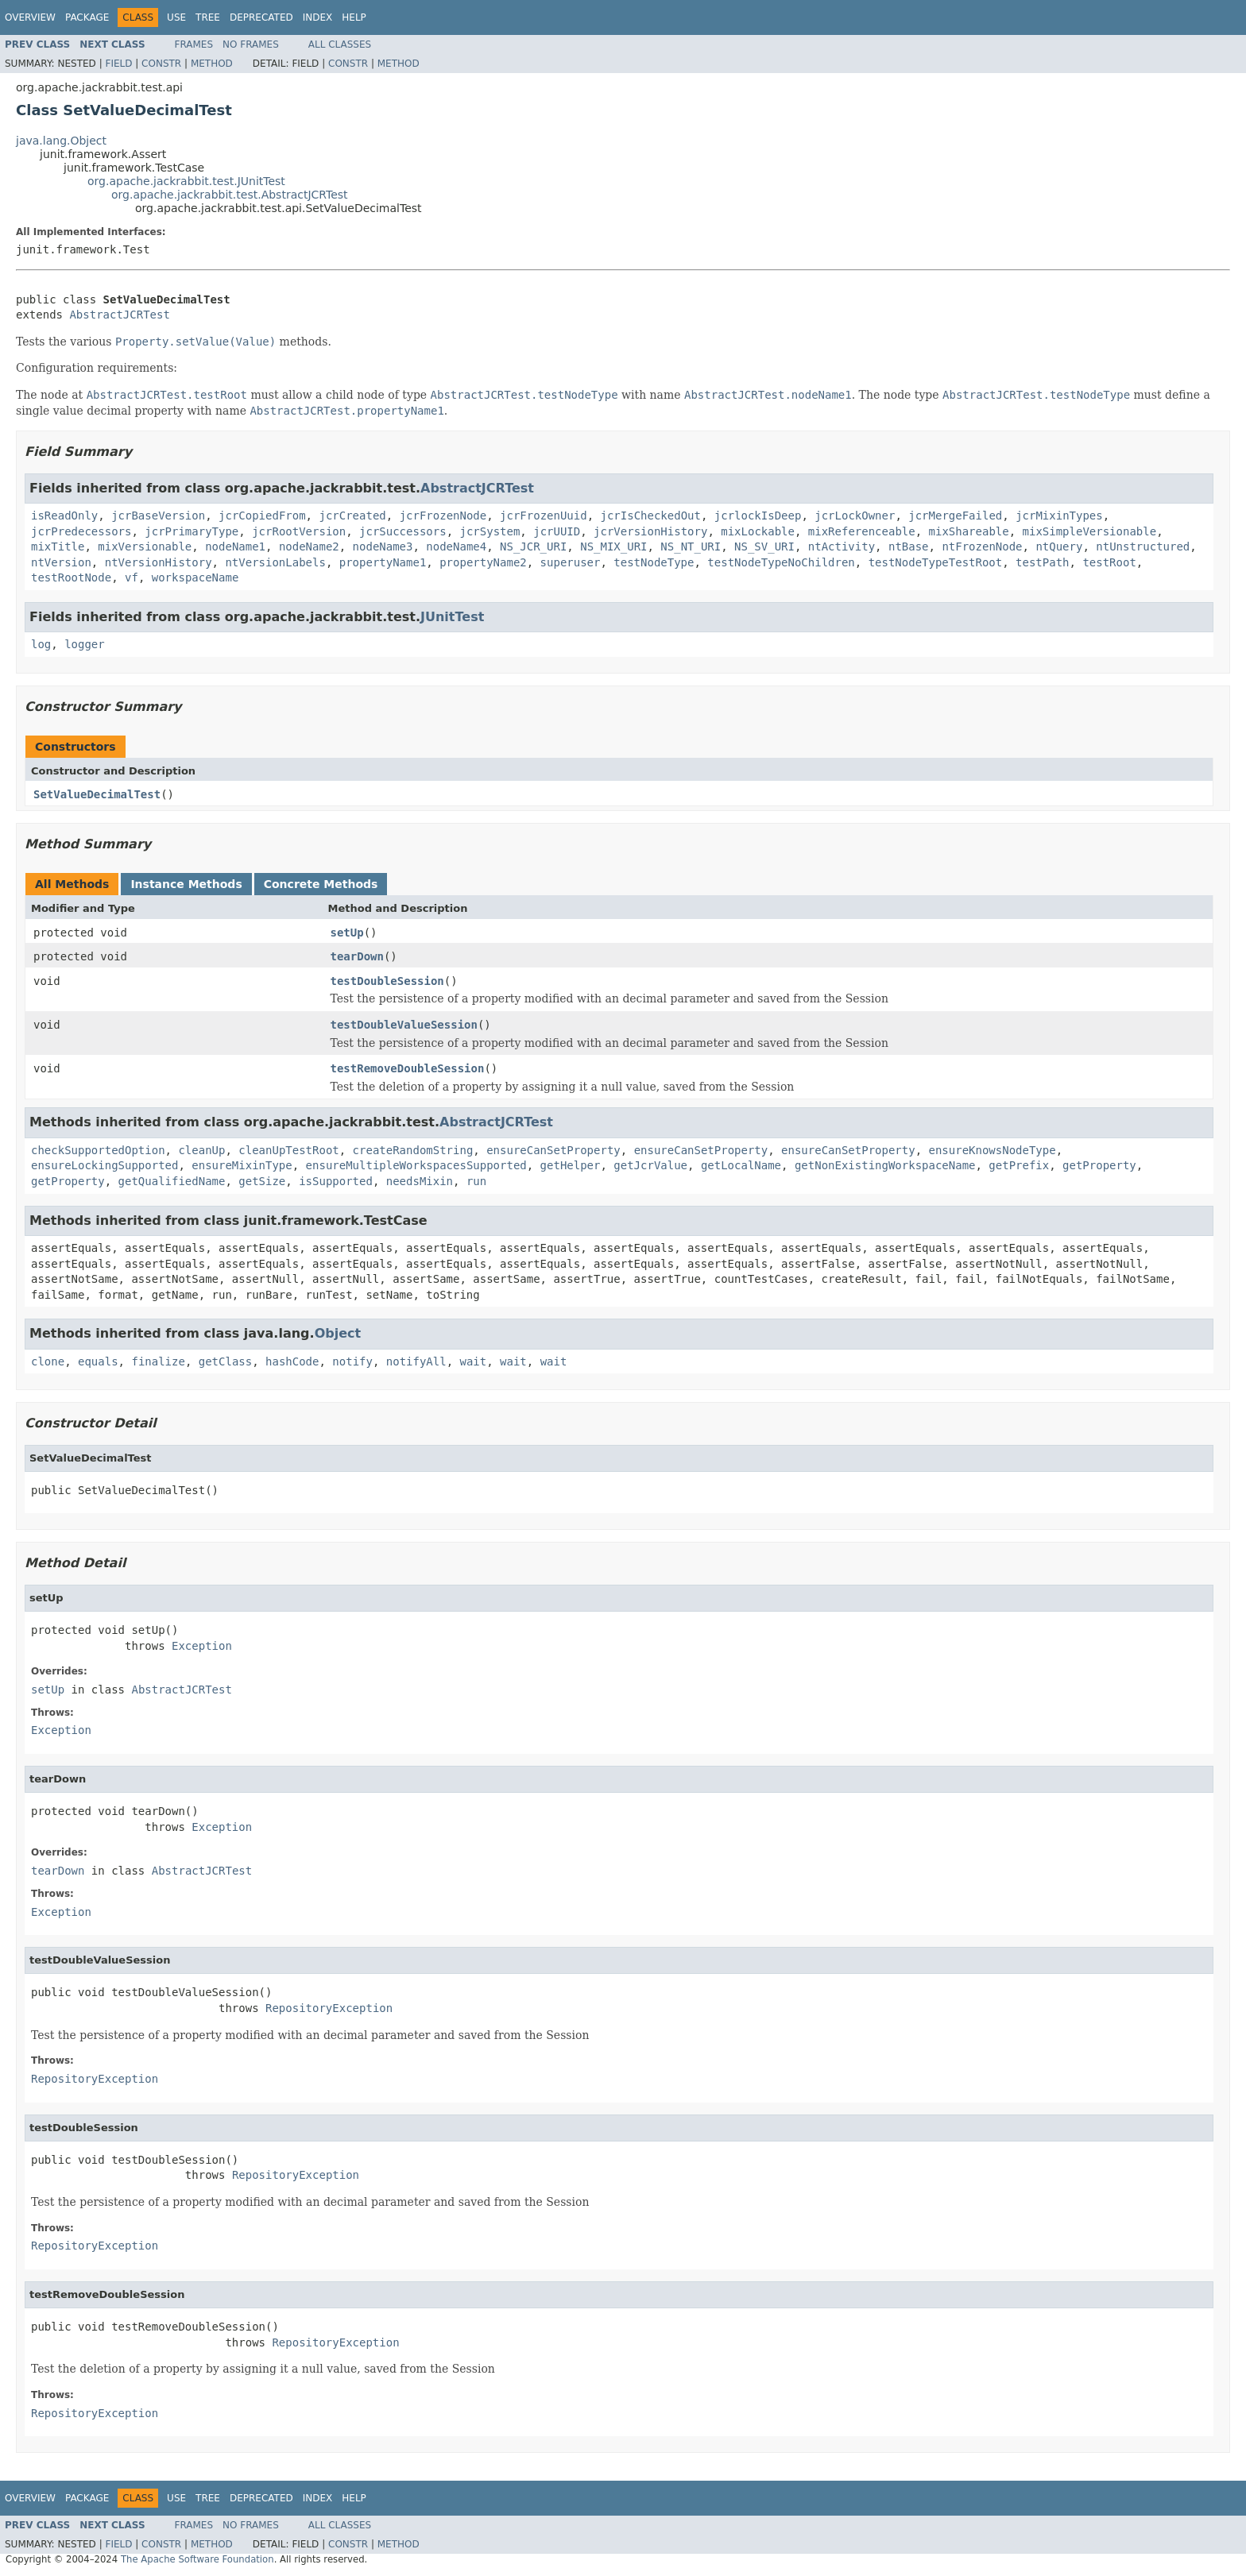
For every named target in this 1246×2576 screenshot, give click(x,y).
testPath (1042, 562)
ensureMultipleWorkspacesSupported (416, 1165)
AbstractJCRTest (119, 314)
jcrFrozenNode (443, 515)
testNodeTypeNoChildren (780, 562)
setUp (347, 932)
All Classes (339, 44)
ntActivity (841, 546)
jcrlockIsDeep (758, 515)
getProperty (1099, 1165)
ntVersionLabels (275, 562)
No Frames (250, 44)
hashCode (292, 1361)
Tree (207, 17)
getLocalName (741, 1165)
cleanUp (201, 1150)
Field (118, 63)
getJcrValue (650, 1165)
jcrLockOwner (855, 515)
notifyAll (416, 1361)
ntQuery (1058, 546)
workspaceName (195, 577)
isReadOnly (64, 515)
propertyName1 (383, 562)
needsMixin (419, 1181)
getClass (225, 1361)
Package (87, 17)
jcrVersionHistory (650, 531)
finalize (157, 1361)
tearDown (357, 956)
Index (318, 17)
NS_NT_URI (690, 546)
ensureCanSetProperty (553, 1150)
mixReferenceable (861, 531)
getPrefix (1019, 1165)
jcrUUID (556, 531)
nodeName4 (456, 546)
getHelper (570, 1165)
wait (473, 1361)
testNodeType (653, 562)
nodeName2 (309, 546)
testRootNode (71, 577)
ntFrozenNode (982, 546)
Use (176, 17)
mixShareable (969, 531)
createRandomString (413, 1150)
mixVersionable (145, 546)
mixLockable (758, 531)
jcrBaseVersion (158, 515)
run (476, 1181)
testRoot (1109, 562)
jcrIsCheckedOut (651, 515)
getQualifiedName (172, 1181)
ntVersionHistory (158, 562)
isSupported (336, 1181)
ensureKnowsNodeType (992, 1150)
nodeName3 (383, 546)
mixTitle (57, 546)
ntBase (908, 546)
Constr (161, 63)
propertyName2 (483, 562)
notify (352, 1361)
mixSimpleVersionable (1090, 531)
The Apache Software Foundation (197, 2559)
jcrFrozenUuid (543, 515)
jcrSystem (489, 531)
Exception (202, 1645)
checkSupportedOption (98, 1150)
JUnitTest (452, 616)
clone (47, 1361)
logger (84, 644)
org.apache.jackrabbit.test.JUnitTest (186, 181)
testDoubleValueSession (404, 1024)
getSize (261, 1181)
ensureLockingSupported (104, 1165)
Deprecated (261, 17)
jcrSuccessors (403, 531)
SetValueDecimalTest (97, 794)
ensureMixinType (242, 1165)
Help (354, 17)
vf (131, 577)
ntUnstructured (1143, 546)
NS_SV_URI (764, 546)
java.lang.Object (61, 140)
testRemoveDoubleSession (408, 1068)
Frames (194, 44)
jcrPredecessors (81, 531)
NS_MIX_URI (613, 546)
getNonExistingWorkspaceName (885, 1165)
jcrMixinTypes (1059, 515)
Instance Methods (186, 884)
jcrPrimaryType (191, 531)
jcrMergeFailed (955, 515)
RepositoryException (329, 2008)
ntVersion (61, 562)
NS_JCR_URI (533, 546)
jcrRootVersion (299, 531)
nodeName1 (235, 546)
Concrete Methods (321, 884)
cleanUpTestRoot (288, 1150)
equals (98, 1361)
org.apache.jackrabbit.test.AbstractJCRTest (229, 194)
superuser (570, 562)
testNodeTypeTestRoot (936, 562)
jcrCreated (352, 515)
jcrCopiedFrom (262, 515)
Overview (30, 17)
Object (338, 1333)
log (41, 644)
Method (212, 63)
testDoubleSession (387, 981)
